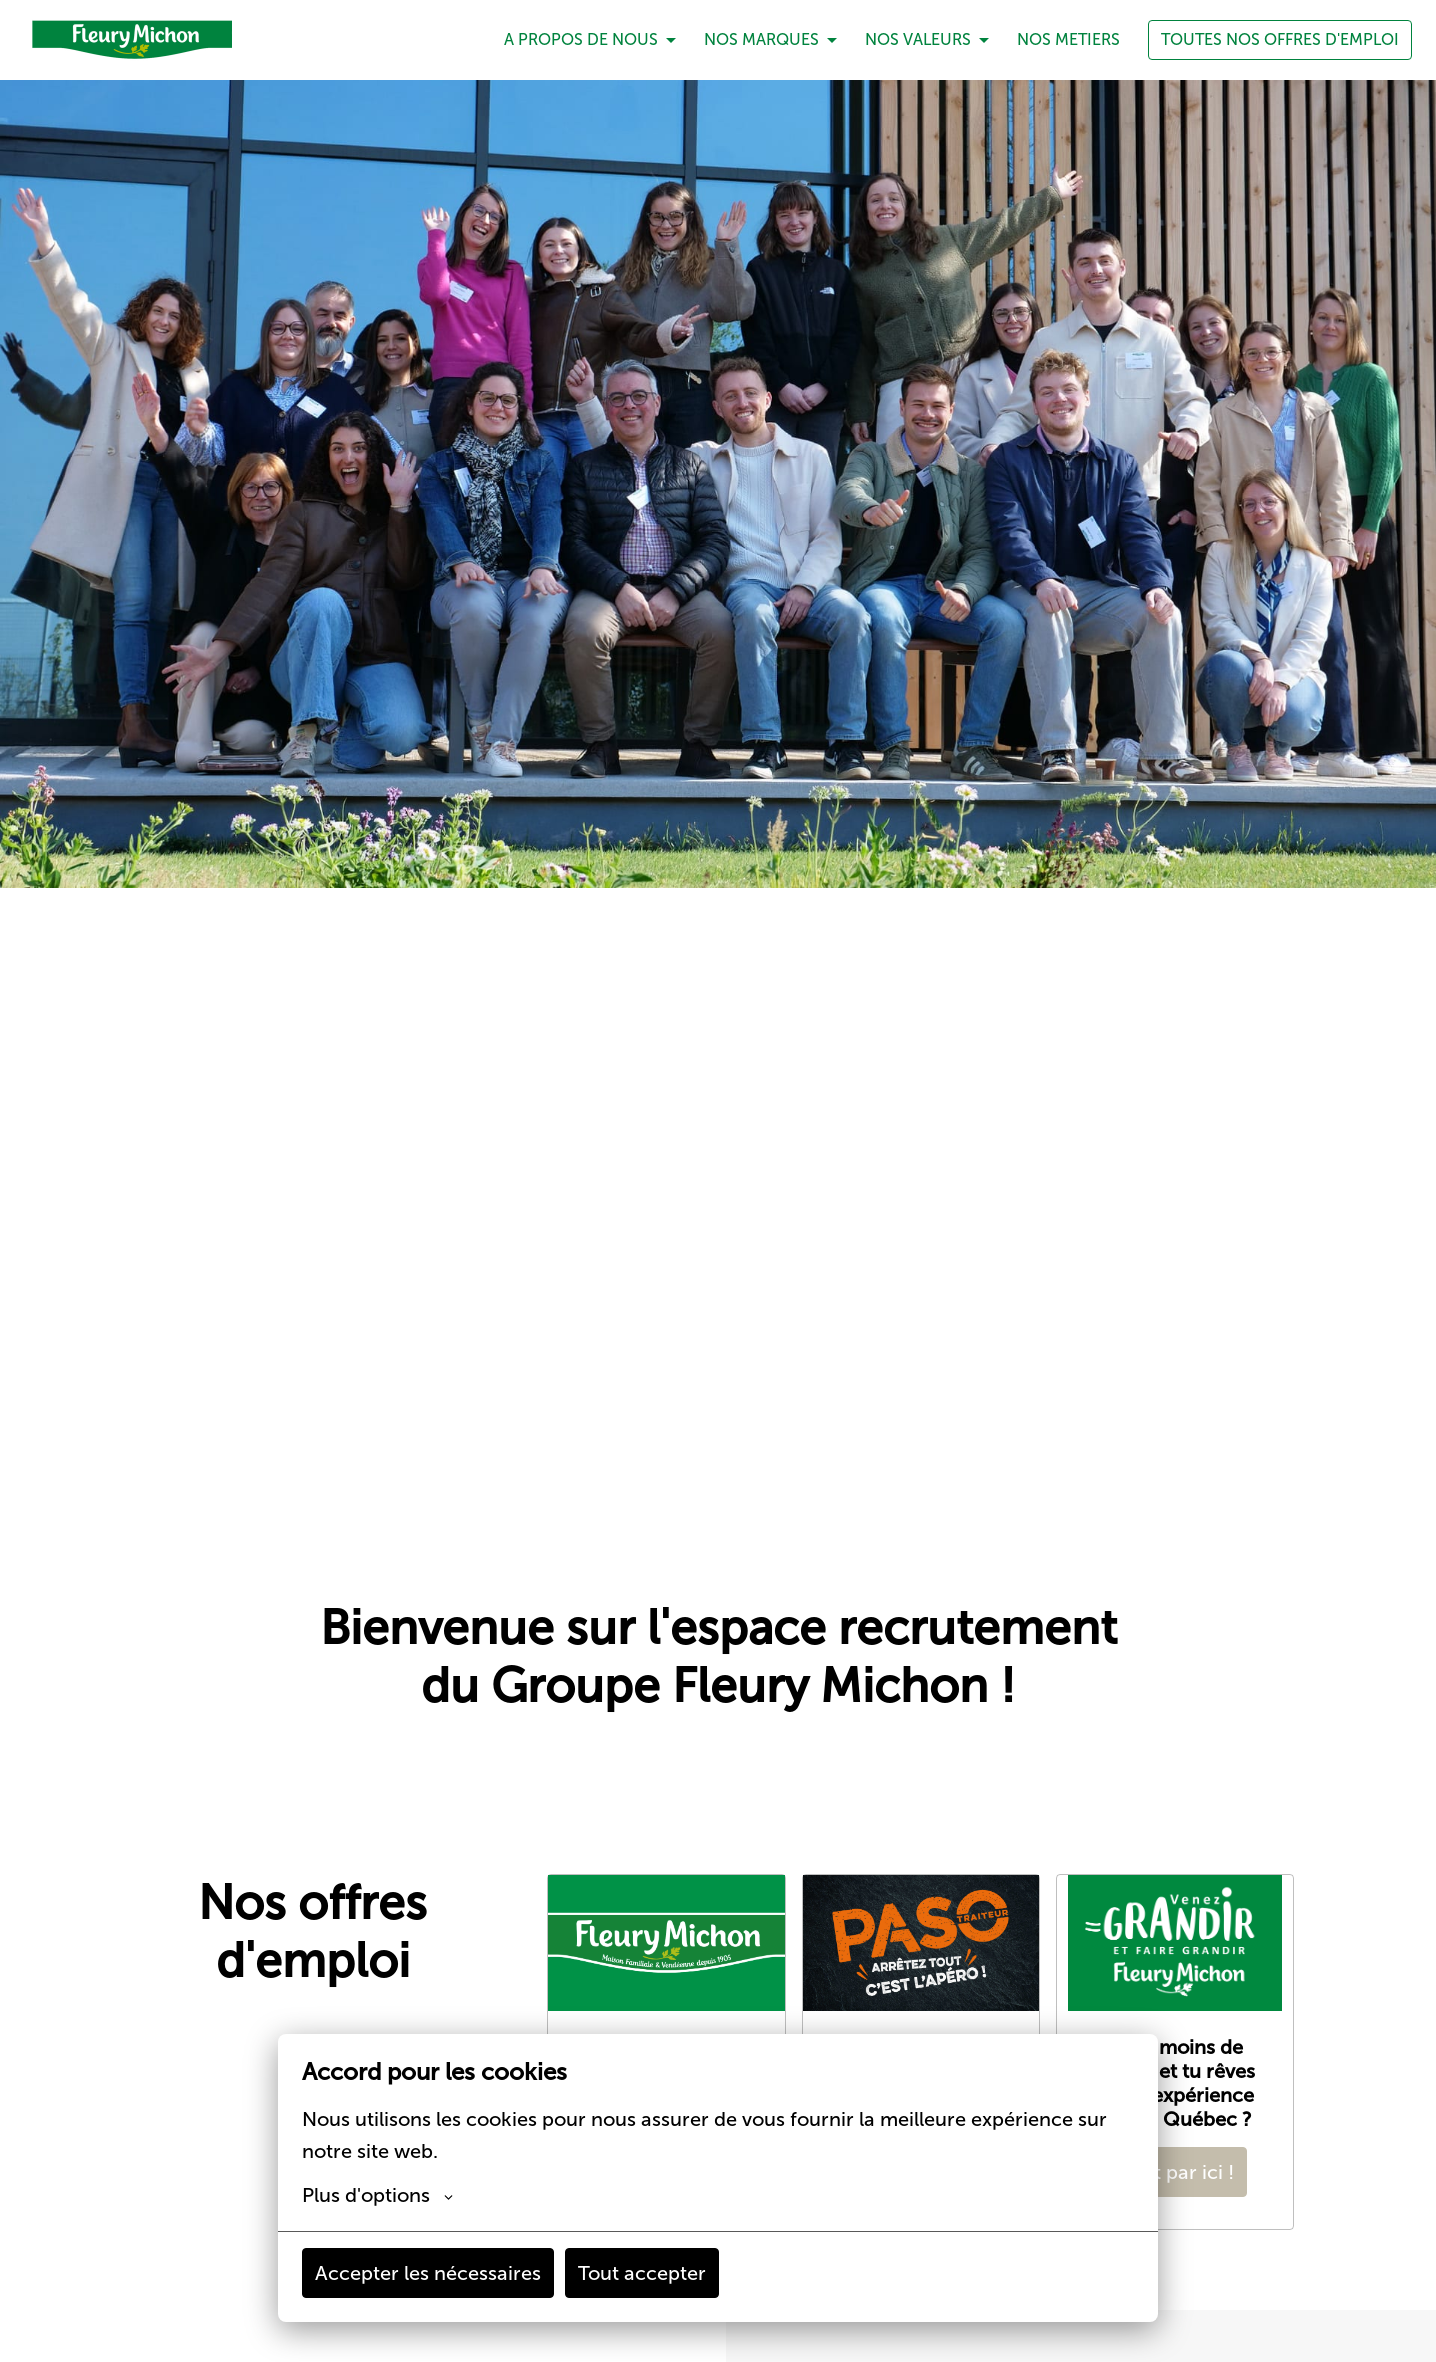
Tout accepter (642, 2273)
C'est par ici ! (1175, 2172)
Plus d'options (377, 2195)
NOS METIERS (1068, 39)
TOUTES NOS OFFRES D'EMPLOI (1280, 39)
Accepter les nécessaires (428, 2273)
